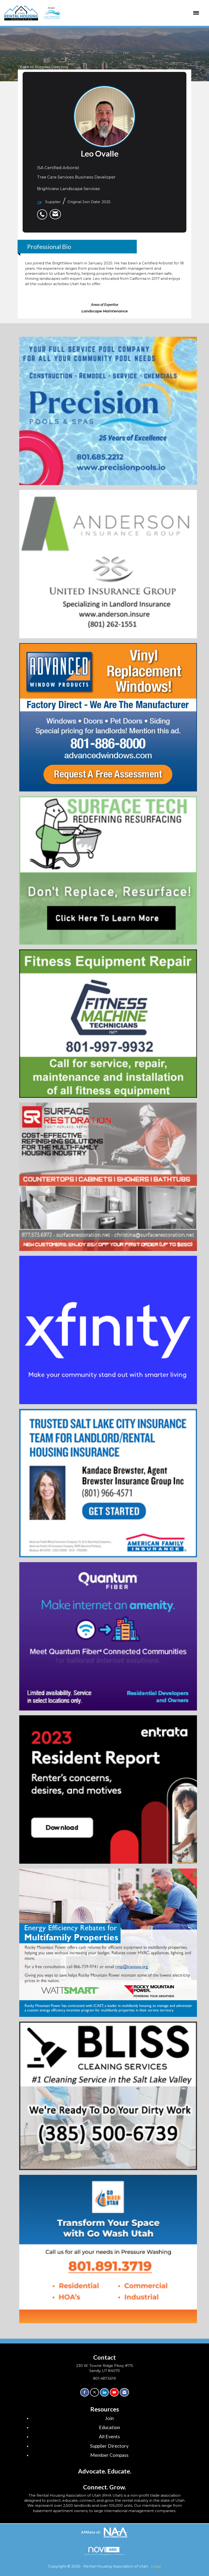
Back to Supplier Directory (43, 67)
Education (109, 2427)
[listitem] (43, 211)
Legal (156, 2566)
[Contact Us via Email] (124, 2392)
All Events (109, 2436)
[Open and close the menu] (120, 13)
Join (109, 2418)
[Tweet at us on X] (94, 2392)
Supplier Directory (109, 2446)
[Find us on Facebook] (84, 2392)
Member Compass (109, 2455)
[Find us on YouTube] (114, 2392)
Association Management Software (104, 2551)
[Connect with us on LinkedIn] (104, 2392)
